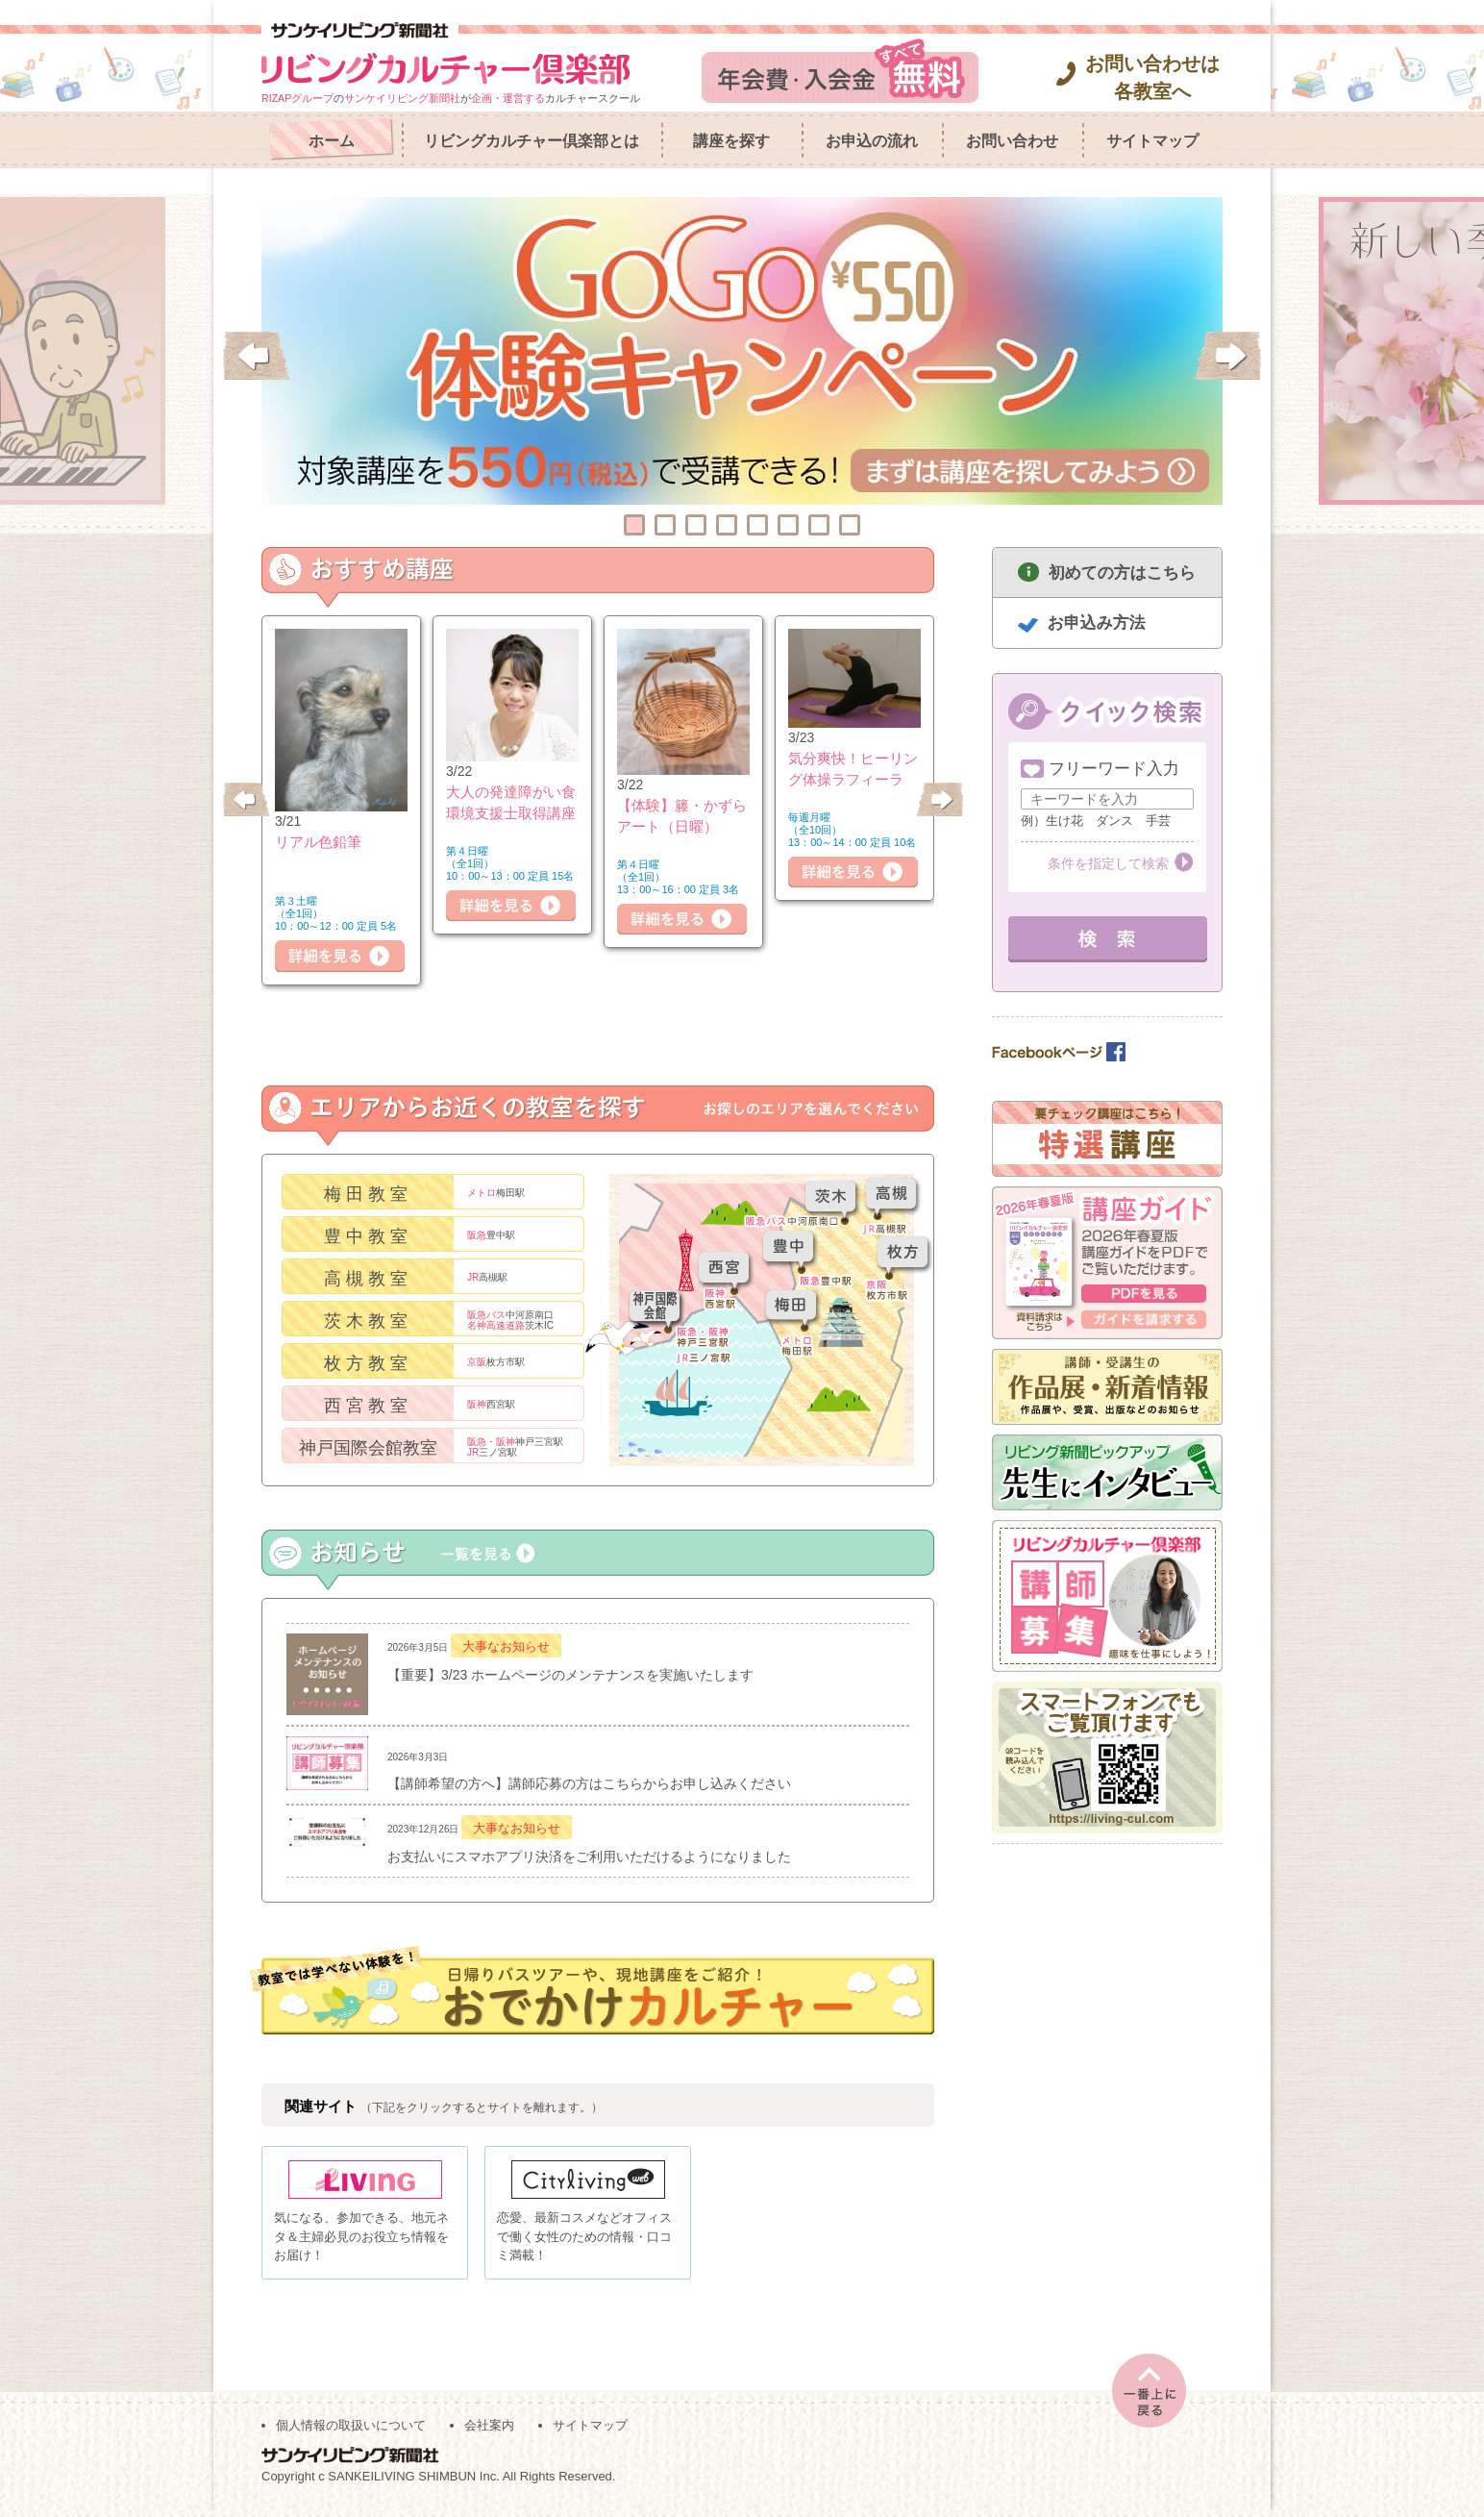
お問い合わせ (1012, 141)
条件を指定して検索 (1108, 863)
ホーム (332, 141)
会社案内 (489, 2432)
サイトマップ (1152, 141)
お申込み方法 (1097, 622)
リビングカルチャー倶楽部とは (531, 141)
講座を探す (731, 141)
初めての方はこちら (1122, 572)
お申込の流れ (872, 141)
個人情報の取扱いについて (351, 2432)
